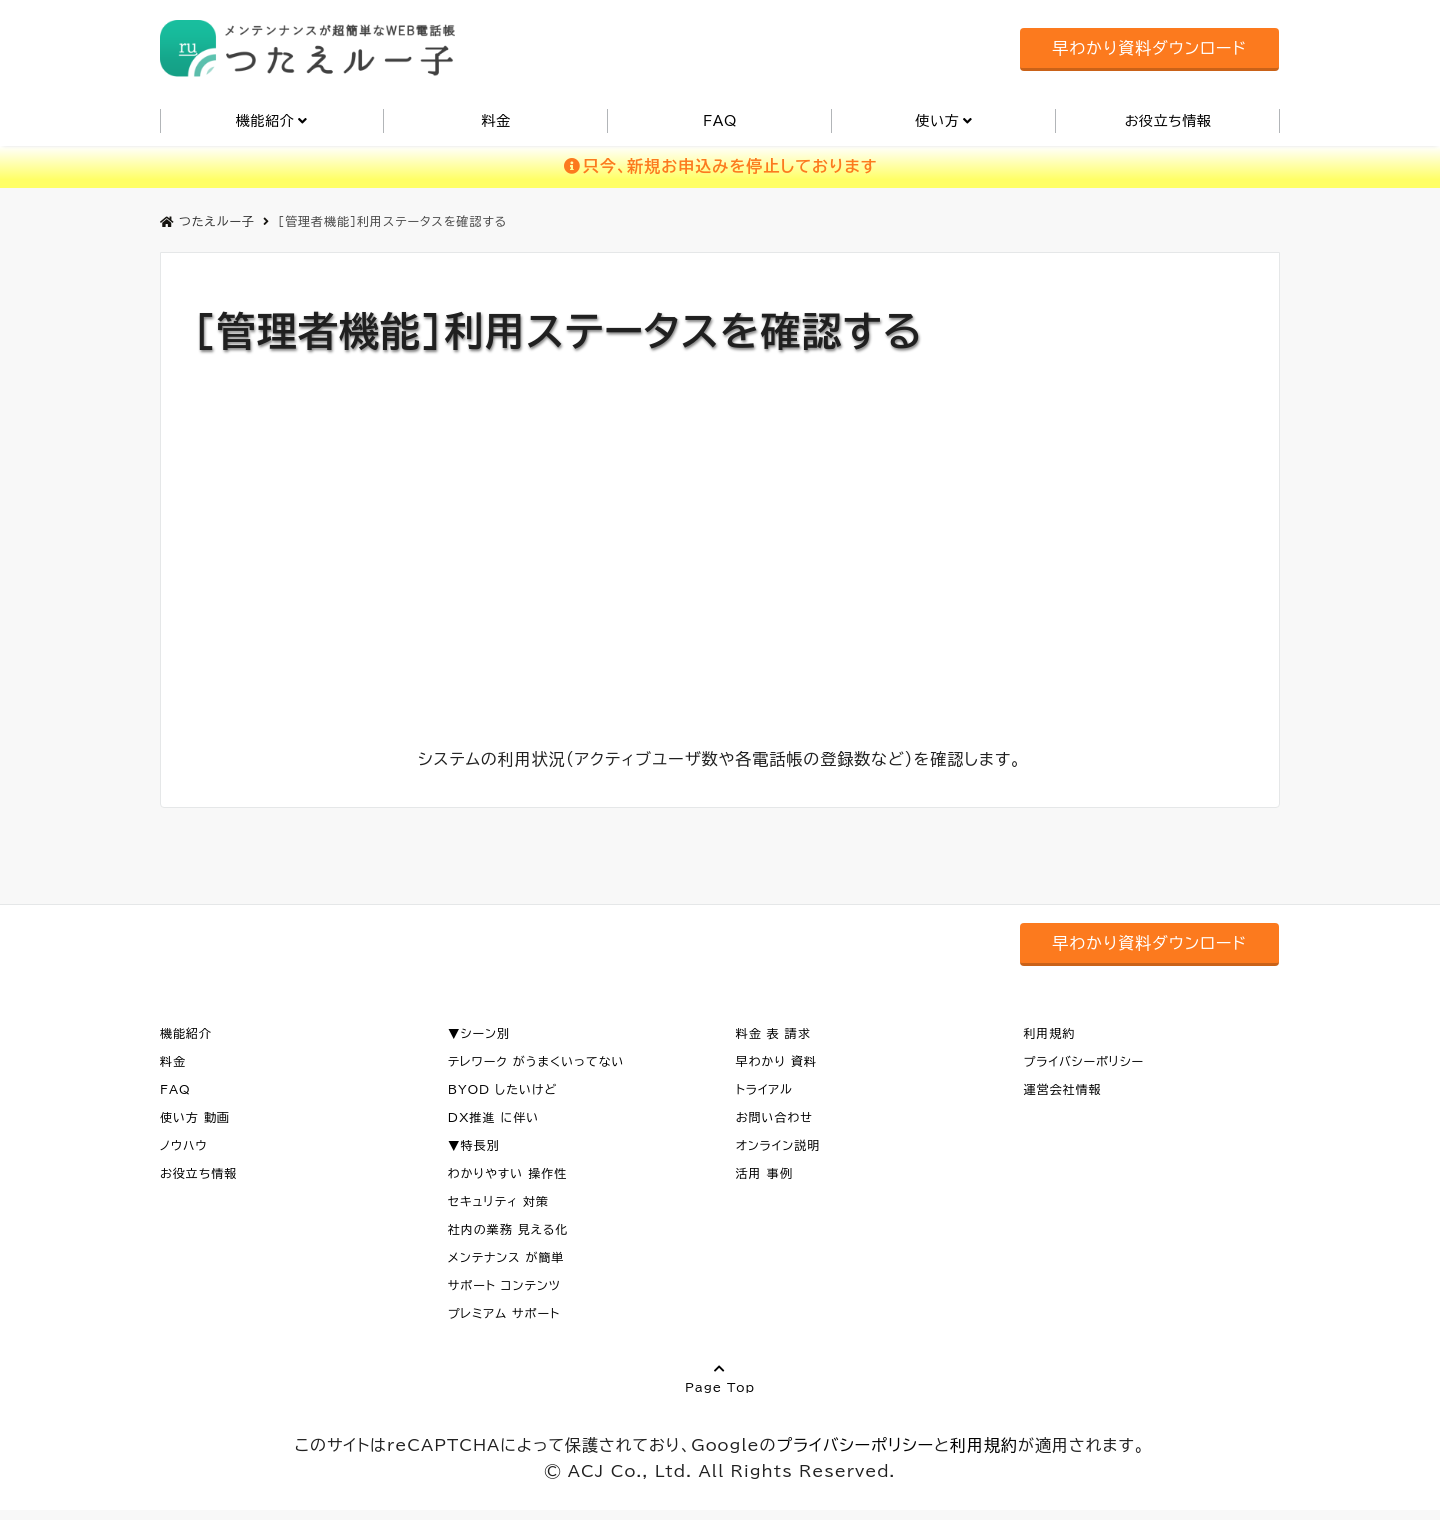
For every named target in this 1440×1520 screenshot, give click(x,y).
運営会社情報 (1062, 1089)
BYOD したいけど (503, 1089)
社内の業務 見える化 (508, 1229)
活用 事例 (764, 1173)
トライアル (764, 1089)
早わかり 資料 (776, 1061)
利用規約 (1049, 1033)
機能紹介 (265, 121)
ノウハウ (184, 1145)
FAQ (720, 121)
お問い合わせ (774, 1117)
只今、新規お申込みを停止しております (720, 166)
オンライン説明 (778, 1145)
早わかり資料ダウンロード (1149, 48)
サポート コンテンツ (504, 1285)
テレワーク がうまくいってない (536, 1061)
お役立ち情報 (1168, 121)
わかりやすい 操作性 (507, 1173)
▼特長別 (474, 1145)
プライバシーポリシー (1083, 1061)
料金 (495, 121)
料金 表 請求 (773, 1033)
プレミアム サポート (504, 1313)
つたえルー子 (207, 221)
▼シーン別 (479, 1033)
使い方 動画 (195, 1117)
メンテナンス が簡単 (506, 1257)
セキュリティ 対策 (498, 1201)
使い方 (937, 121)
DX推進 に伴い (493, 1117)
